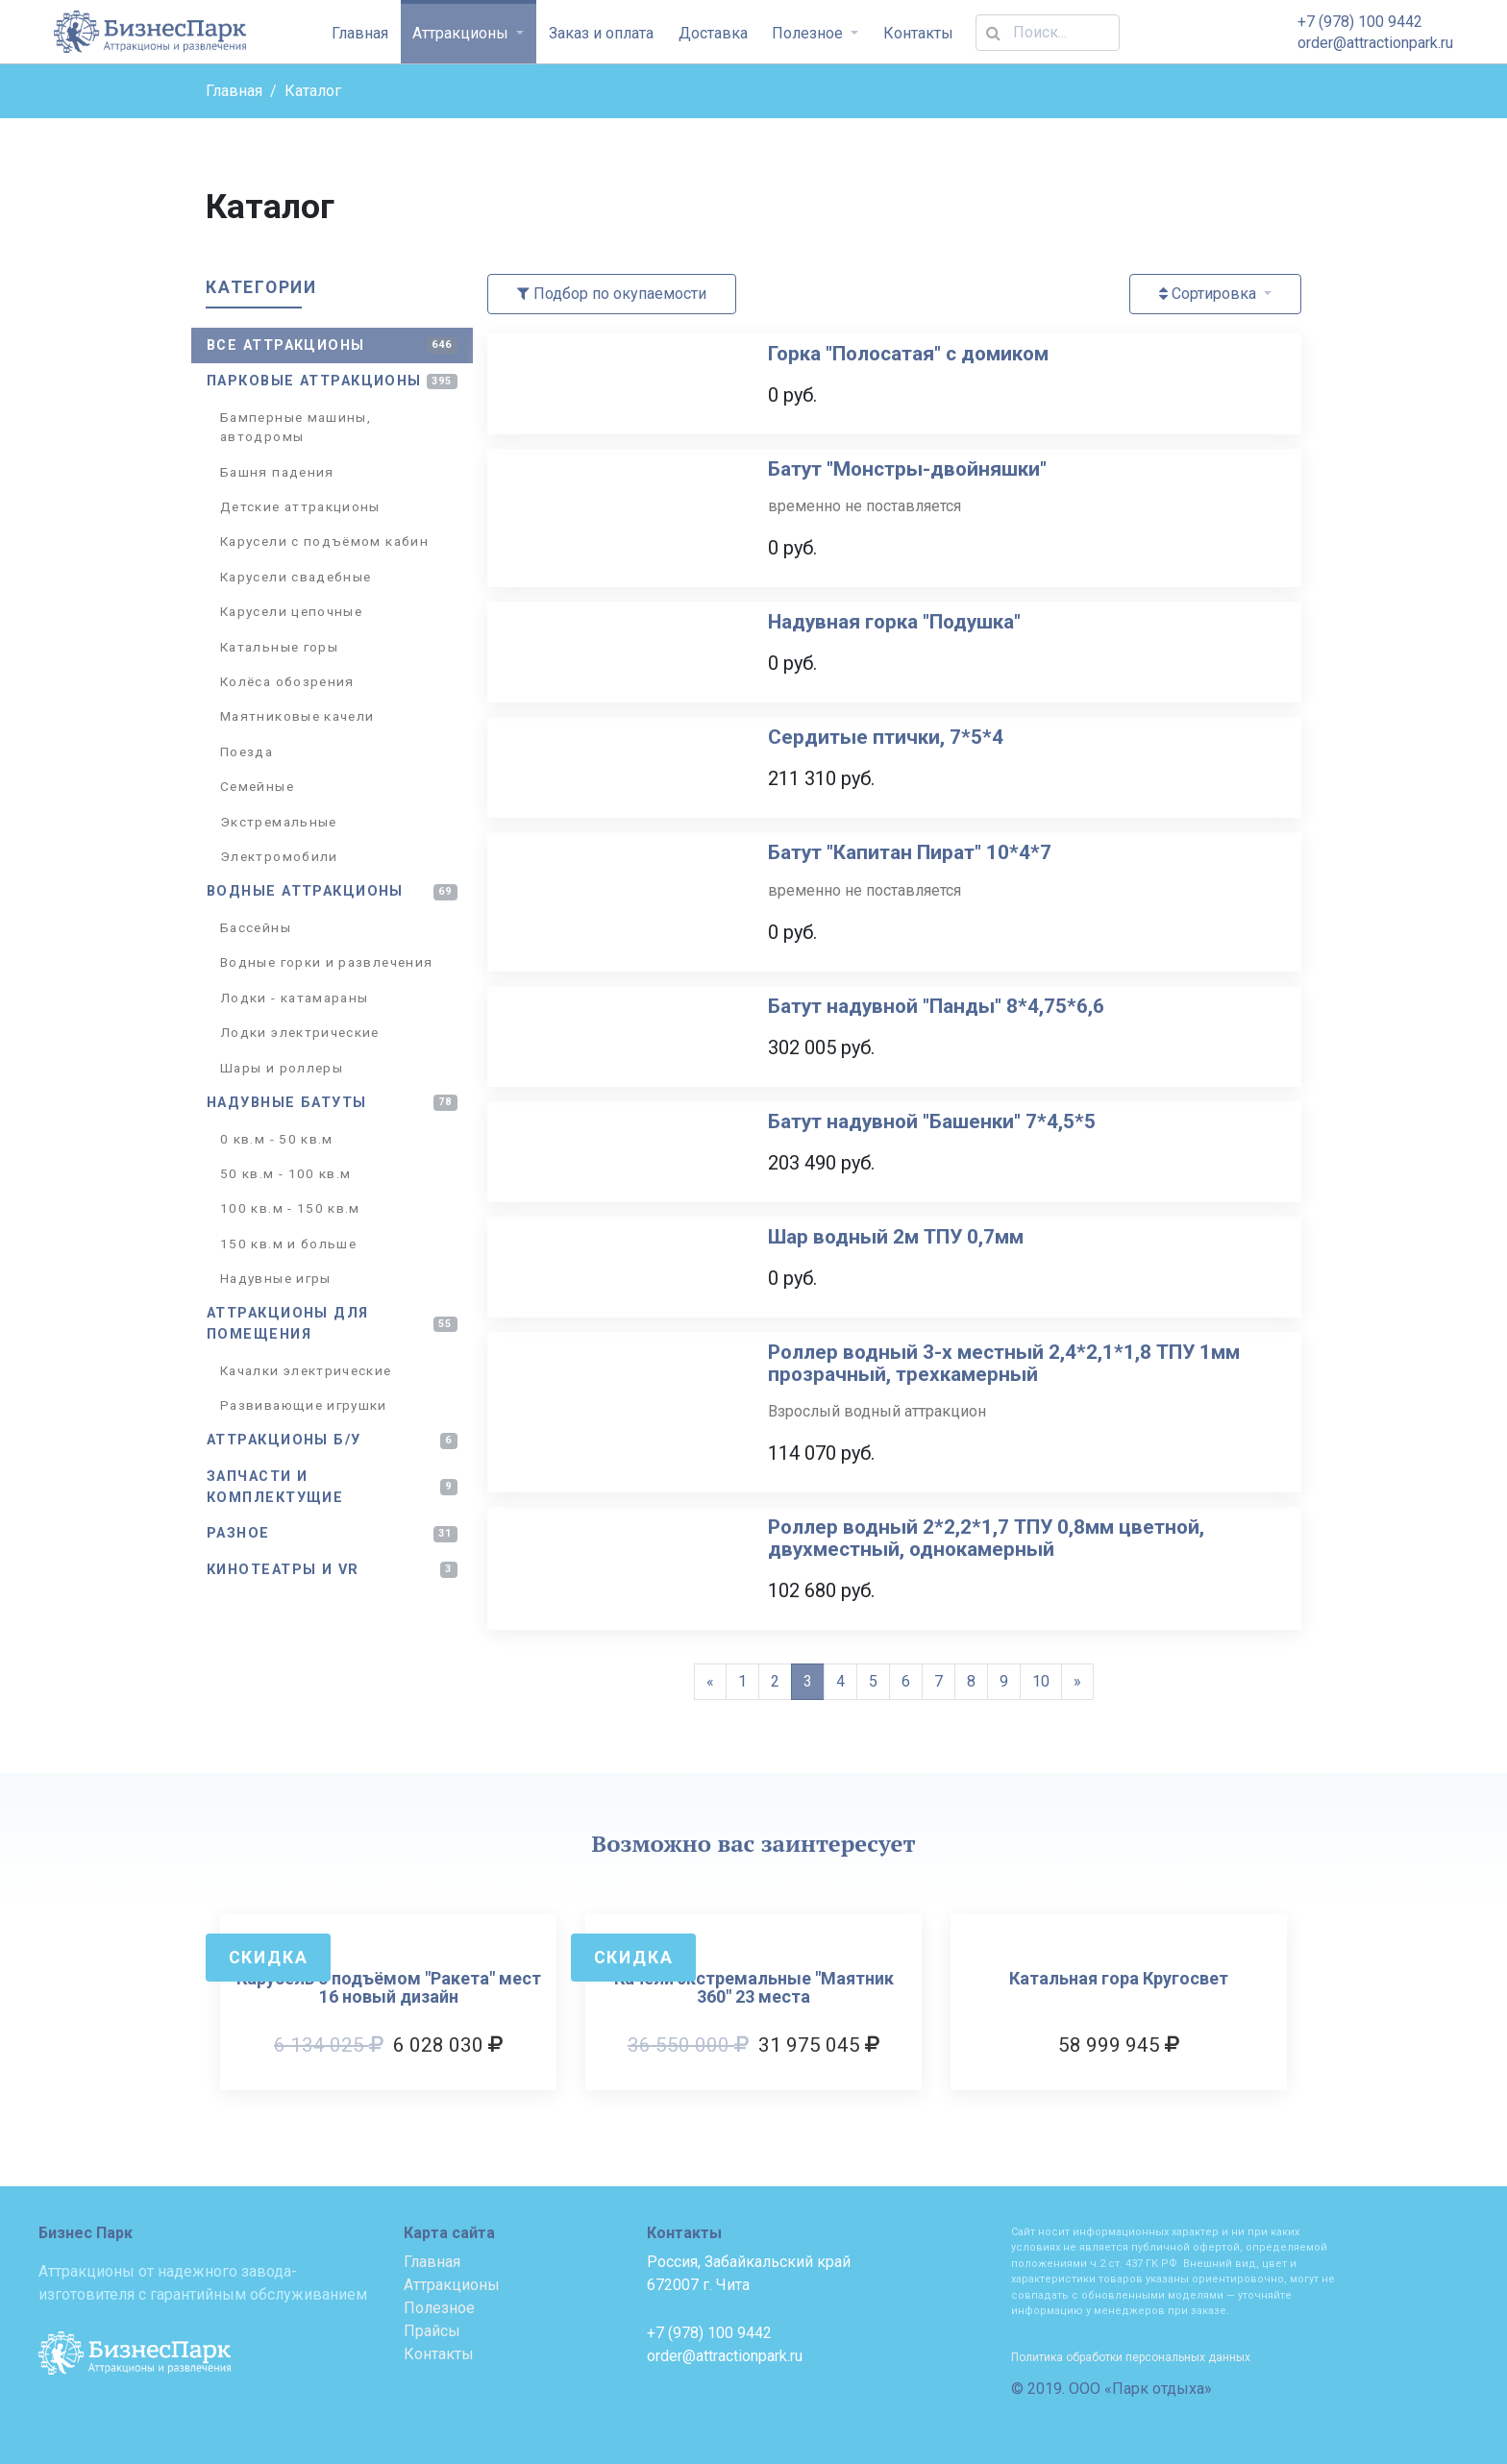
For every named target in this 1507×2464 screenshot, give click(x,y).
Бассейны (255, 927)
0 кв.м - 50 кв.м (277, 1138)
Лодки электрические (300, 1032)
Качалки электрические (306, 1370)
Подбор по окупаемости (611, 293)
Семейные (257, 786)
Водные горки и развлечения (326, 962)
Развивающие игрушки (303, 1405)
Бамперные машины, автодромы (295, 426)
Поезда (246, 751)
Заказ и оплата (601, 33)
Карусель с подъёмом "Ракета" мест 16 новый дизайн (388, 1988)
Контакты (918, 33)
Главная (360, 33)
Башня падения (277, 472)
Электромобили (279, 856)
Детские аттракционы (300, 506)
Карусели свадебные (295, 576)
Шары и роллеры (281, 1067)
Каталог (312, 91)
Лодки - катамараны (294, 997)
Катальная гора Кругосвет (1118, 1978)
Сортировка (1209, 293)
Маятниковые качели (297, 716)
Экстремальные (278, 821)
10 (1041, 1681)
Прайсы (432, 2331)
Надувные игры (276, 1278)
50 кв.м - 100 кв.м (285, 1173)
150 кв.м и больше (288, 1243)
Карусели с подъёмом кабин (324, 541)
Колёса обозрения (287, 681)
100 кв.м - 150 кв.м (290, 1208)
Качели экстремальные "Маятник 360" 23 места (754, 1988)
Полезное (809, 33)
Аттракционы (462, 33)
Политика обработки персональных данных (1130, 2357)
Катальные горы (279, 646)
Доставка (713, 33)
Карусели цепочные (291, 611)
